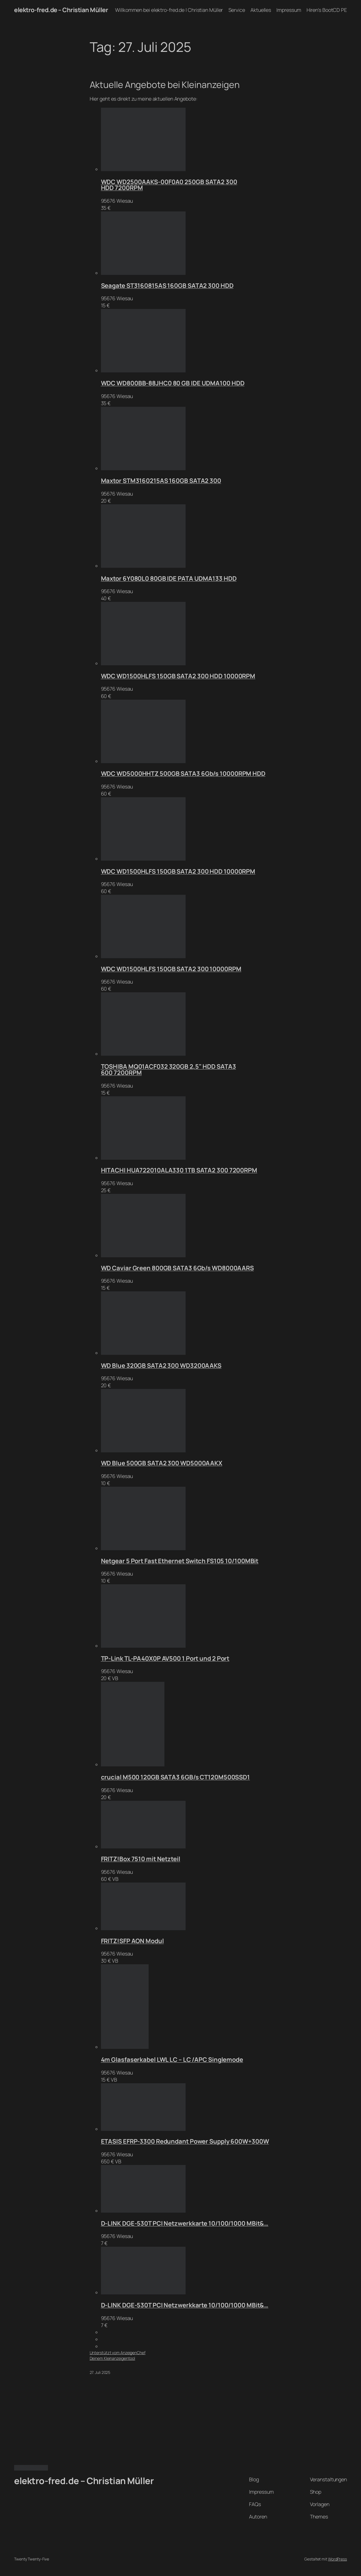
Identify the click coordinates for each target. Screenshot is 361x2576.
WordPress (337, 2559)
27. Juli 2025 (100, 2372)
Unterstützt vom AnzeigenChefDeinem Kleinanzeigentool (118, 2355)
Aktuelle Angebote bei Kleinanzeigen (165, 85)
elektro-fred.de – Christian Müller (61, 10)
